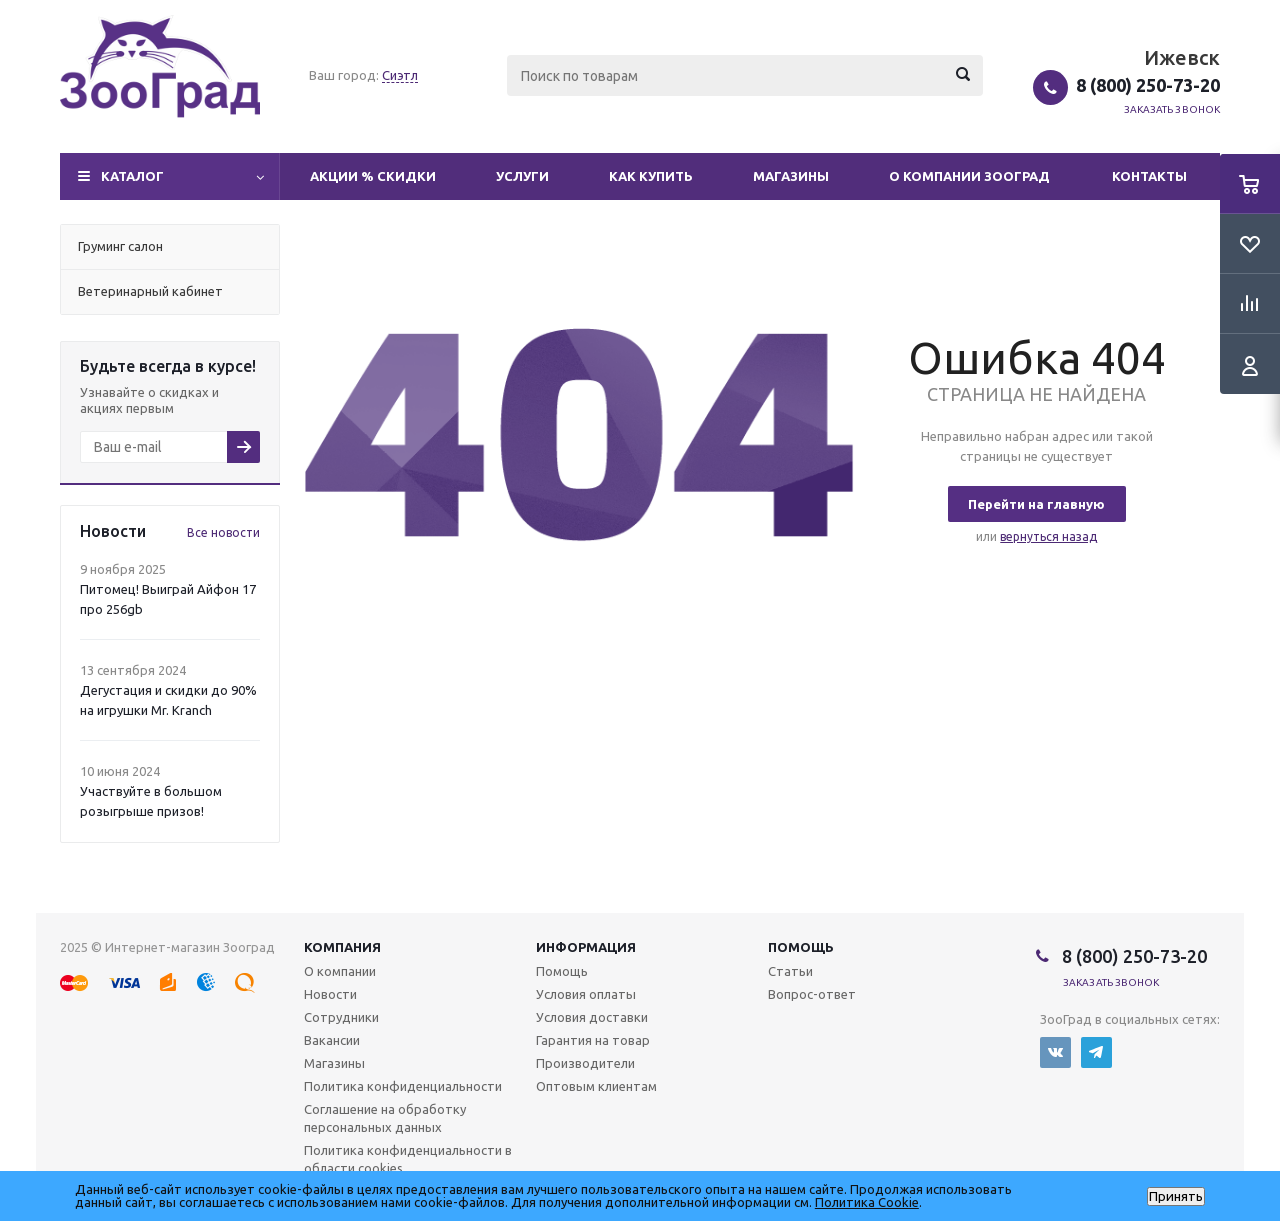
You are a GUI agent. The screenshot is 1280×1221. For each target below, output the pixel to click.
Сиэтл (400, 75)
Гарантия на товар (593, 1040)
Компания (342, 947)
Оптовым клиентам (596, 1086)
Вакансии (332, 1040)
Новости (330, 994)
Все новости (223, 532)
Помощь (801, 947)
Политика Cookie (867, 1202)
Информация (586, 947)
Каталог (132, 176)
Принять (1176, 1196)
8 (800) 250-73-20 (1148, 85)
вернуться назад (1048, 536)
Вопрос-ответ (812, 994)
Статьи (790, 971)
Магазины (791, 176)
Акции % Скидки (373, 176)
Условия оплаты (586, 994)
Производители (585, 1063)
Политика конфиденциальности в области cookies (408, 1159)
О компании (340, 971)
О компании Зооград (969, 176)
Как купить (651, 176)
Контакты (1149, 176)
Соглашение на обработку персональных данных (385, 1118)
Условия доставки (592, 1017)
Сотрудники (341, 1017)
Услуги (522, 176)
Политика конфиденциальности (403, 1086)
